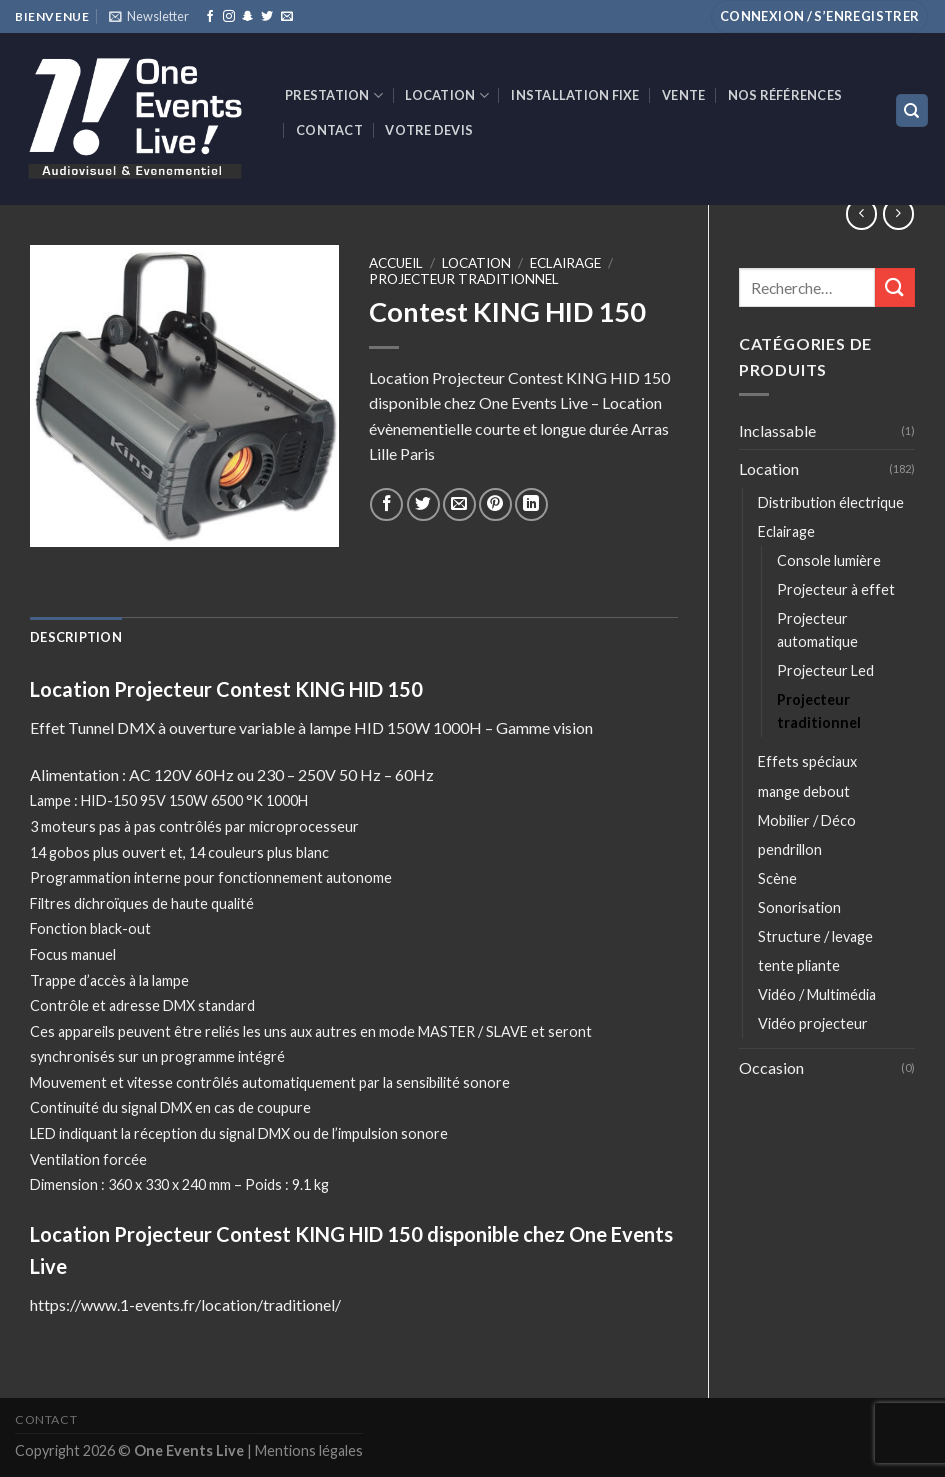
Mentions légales (309, 1450)
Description (76, 637)
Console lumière (829, 560)
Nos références (785, 95)
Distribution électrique (831, 502)
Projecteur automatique (817, 630)
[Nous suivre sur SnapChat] (248, 17)
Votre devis (429, 130)
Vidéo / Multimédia (817, 994)
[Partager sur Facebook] (386, 504)
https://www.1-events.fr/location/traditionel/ (185, 1304)
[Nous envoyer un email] (287, 17)
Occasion (771, 1067)
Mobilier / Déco (807, 820)
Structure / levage (815, 936)
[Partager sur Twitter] (423, 504)
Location (447, 95)
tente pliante (799, 965)
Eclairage (786, 531)
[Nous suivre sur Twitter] (267, 17)
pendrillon (790, 849)
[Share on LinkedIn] (531, 504)
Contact (329, 130)
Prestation (334, 95)
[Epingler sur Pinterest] (495, 504)
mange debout (804, 791)
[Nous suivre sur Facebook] (210, 17)
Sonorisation (799, 907)
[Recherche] (912, 110)
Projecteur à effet (836, 589)
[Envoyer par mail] (459, 504)
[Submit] (895, 287)
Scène (777, 878)
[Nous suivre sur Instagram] (229, 17)
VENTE (683, 95)
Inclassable (777, 430)
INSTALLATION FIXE (575, 95)
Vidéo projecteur (813, 1023)
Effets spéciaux (807, 761)
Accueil (396, 263)
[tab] (76, 637)
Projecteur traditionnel (819, 711)
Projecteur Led (825, 670)
